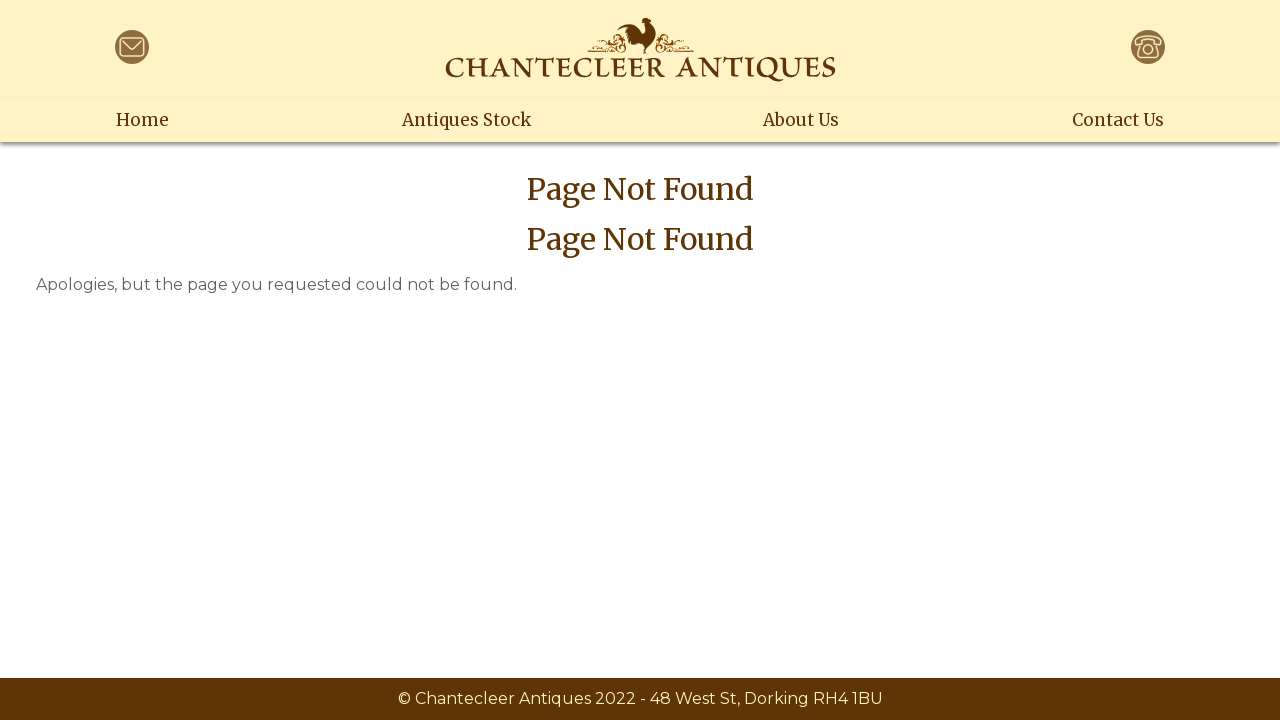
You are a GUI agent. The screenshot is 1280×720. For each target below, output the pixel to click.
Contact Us (1118, 120)
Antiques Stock (466, 120)
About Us (801, 120)
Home (142, 120)
